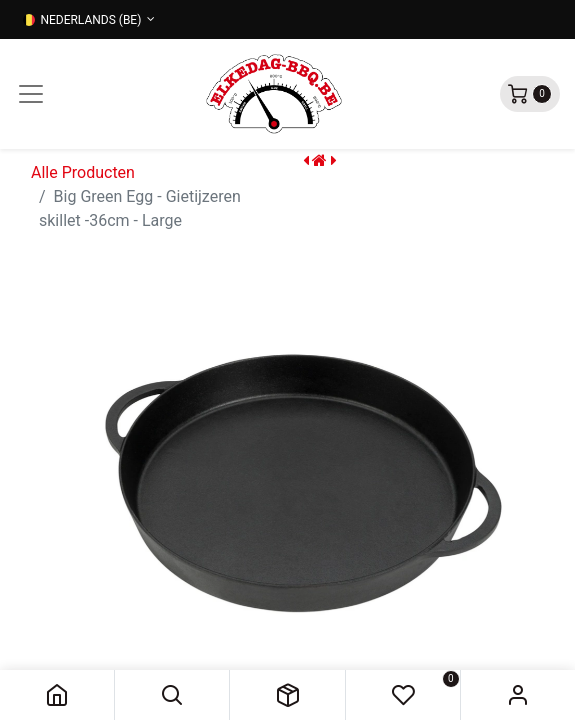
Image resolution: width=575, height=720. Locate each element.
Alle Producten (83, 172)
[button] (172, 695)
